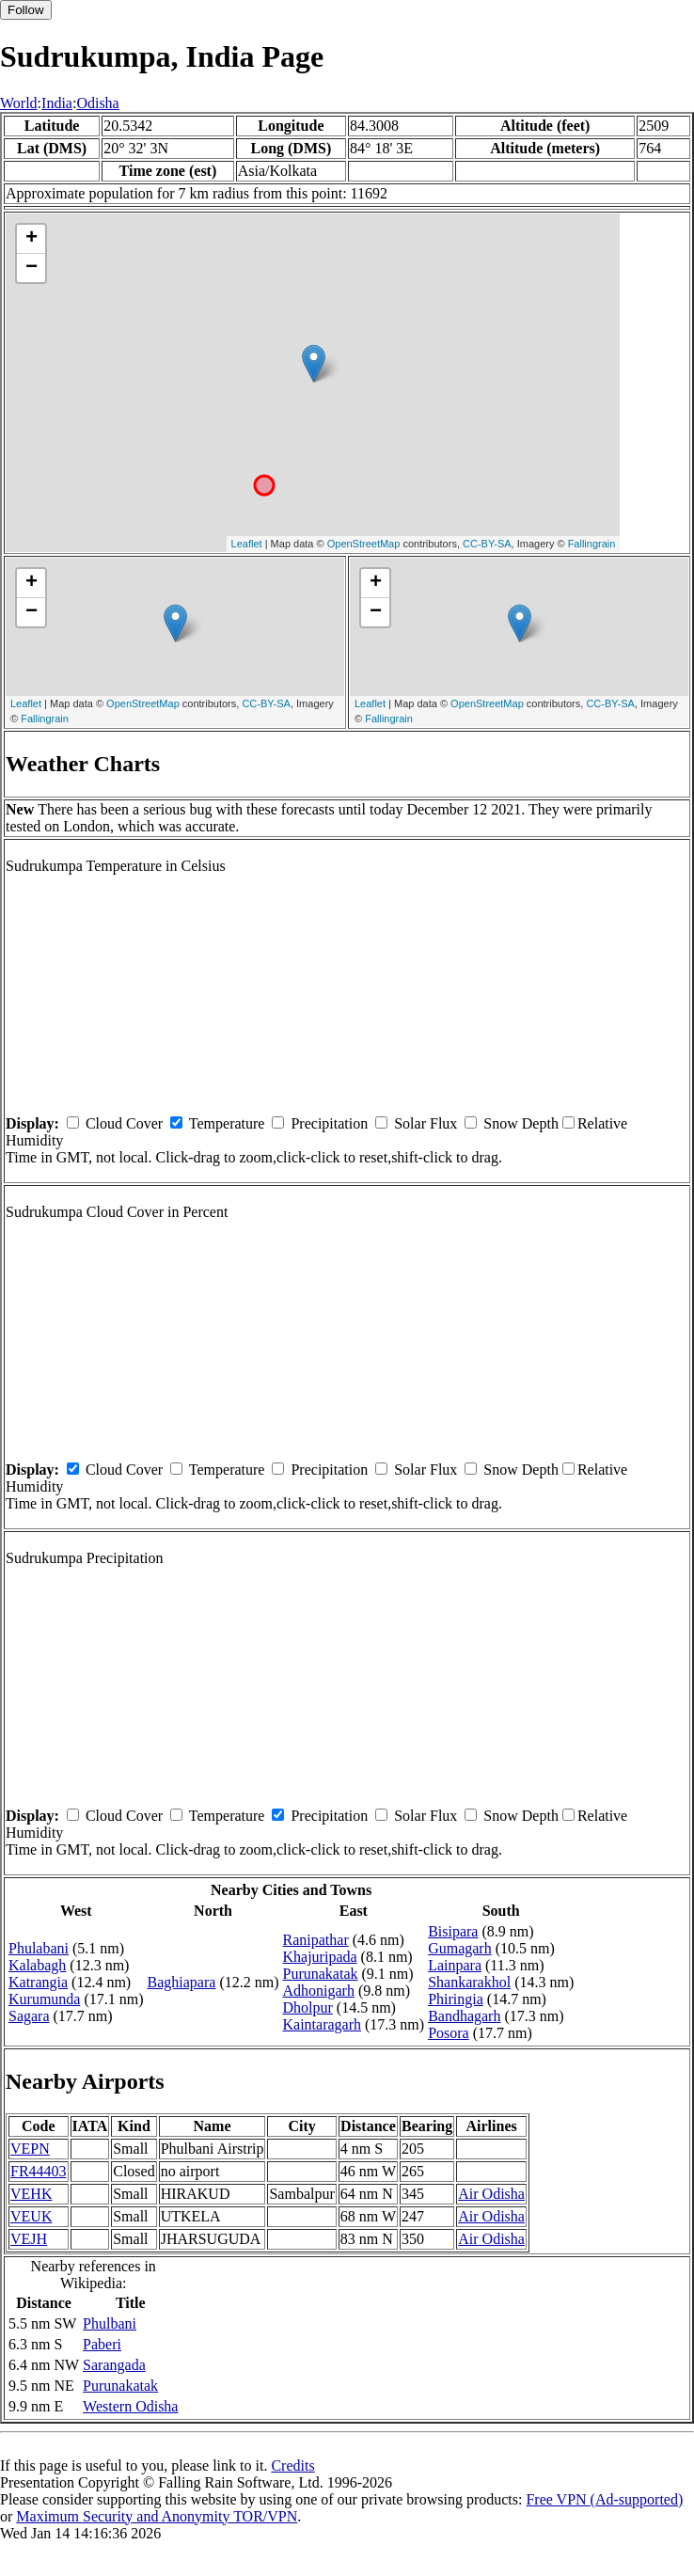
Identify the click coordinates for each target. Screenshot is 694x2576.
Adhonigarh (319, 1991)
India (56, 103)
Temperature (227, 1123)
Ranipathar (316, 1940)
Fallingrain (592, 543)
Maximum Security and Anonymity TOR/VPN (156, 2516)
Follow (26, 10)
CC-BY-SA (487, 543)
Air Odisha (491, 2194)
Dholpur (308, 2007)
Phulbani (109, 2323)
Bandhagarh (464, 2016)
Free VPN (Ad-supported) (604, 2499)
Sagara (29, 2016)
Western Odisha (130, 2406)
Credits (292, 2465)
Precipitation (329, 1123)
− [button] (31, 268)
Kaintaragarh (322, 2024)
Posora (448, 2033)
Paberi (102, 2344)
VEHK (31, 2194)
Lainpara (454, 1965)
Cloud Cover (124, 1123)
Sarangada (114, 2365)
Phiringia (455, 1999)
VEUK (31, 2216)
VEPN (30, 2149)
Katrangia (38, 1982)
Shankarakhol (469, 1982)
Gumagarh (460, 1948)
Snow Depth (521, 1123)
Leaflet (246, 543)
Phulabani (38, 1948)
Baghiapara (182, 1982)
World (19, 103)
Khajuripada (320, 1957)
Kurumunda (44, 1999)
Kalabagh (37, 1965)
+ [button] (31, 239)
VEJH (28, 2239)
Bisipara (453, 1931)
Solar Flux (425, 1123)
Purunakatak (320, 1974)
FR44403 (38, 2171)
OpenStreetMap (364, 543)
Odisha (97, 103)
